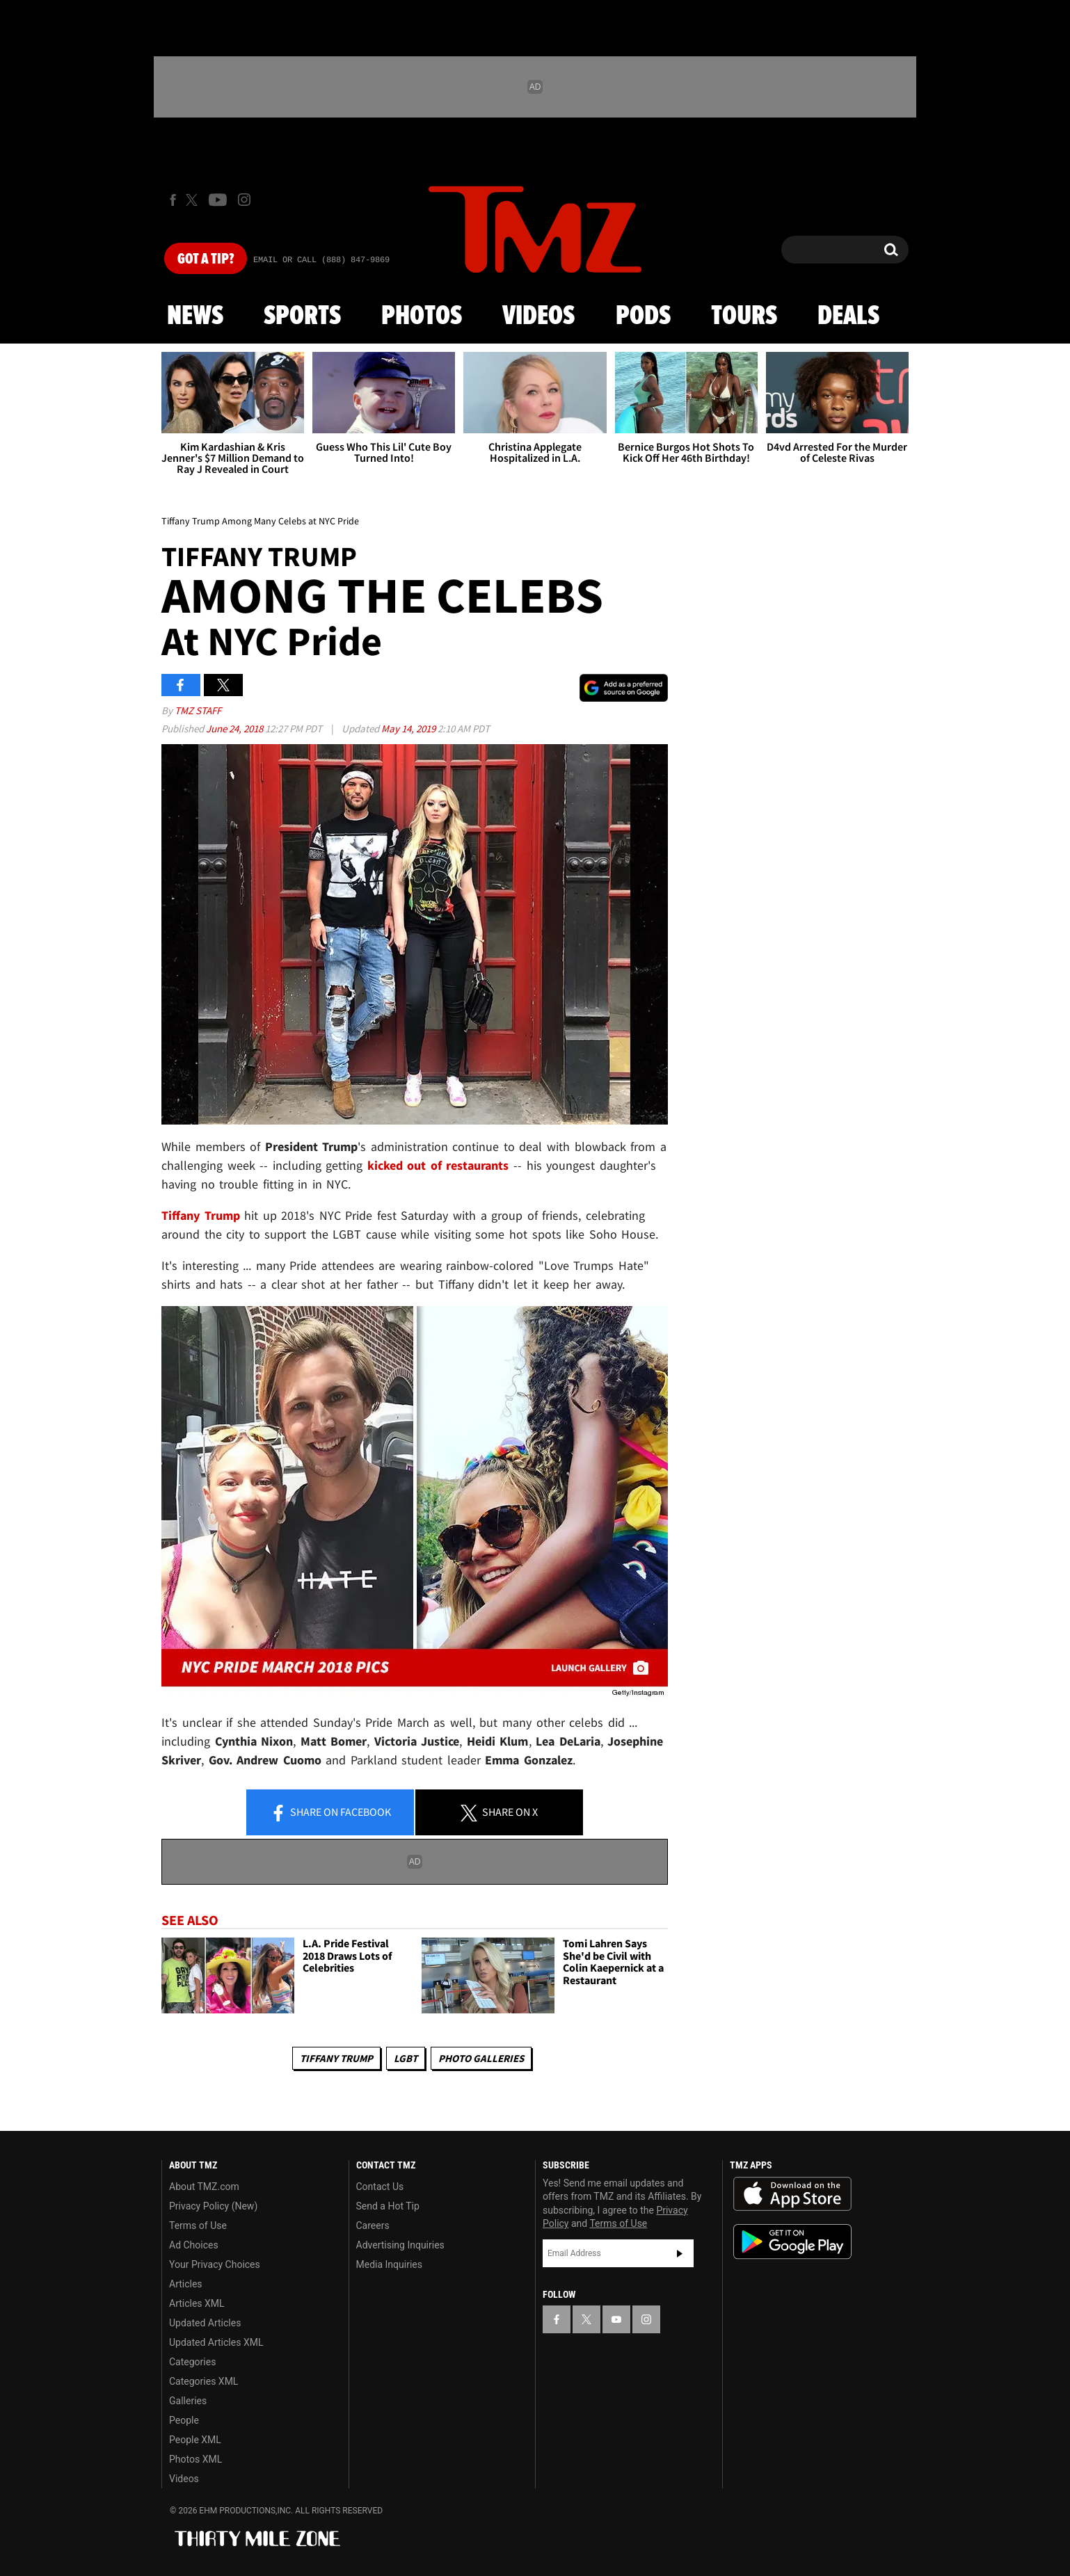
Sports (302, 316)
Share (330, 1813)
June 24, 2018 (235, 728)
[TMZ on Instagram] (244, 199)
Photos (421, 316)
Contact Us (380, 2186)
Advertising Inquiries (400, 2245)
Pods (643, 316)
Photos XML (195, 2459)
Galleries (188, 2400)
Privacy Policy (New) (213, 2206)
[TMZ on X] (193, 200)
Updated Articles (205, 2322)
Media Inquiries (389, 2264)
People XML (195, 2439)
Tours (744, 316)
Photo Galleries (481, 2058)
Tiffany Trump (336, 2058)
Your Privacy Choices (214, 2264)
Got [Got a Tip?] (205, 259)
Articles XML (197, 2303)
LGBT (405, 2058)
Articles (185, 2283)
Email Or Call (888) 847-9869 (321, 260)
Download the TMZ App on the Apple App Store (792, 2194)
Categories (192, 2361)
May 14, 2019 (409, 728)
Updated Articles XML (216, 2342)
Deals (848, 316)
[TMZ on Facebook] (172, 200)
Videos (538, 316)
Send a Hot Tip (388, 2206)
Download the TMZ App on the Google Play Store (792, 2242)
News (195, 316)
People (184, 2420)
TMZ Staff (198, 710)
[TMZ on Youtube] (217, 199)
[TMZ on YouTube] (616, 2319)
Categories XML (203, 2381)
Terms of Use (198, 2225)
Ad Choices (193, 2245)
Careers (373, 2225)
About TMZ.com (204, 2186)
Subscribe (680, 2253)
